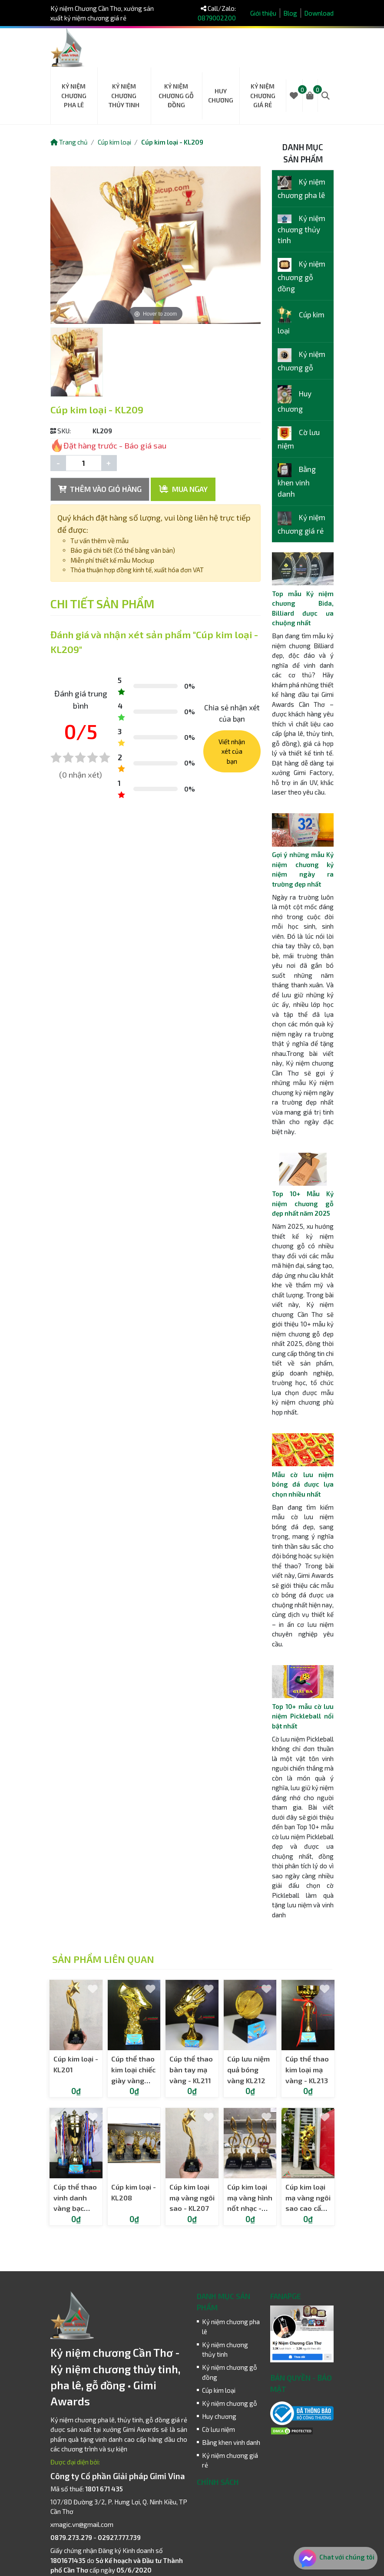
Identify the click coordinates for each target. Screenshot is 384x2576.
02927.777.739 (119, 2537)
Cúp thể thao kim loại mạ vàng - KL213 (307, 2070)
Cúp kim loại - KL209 (172, 142)
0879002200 (217, 18)
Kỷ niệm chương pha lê (73, 95)
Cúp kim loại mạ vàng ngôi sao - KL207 (192, 2198)
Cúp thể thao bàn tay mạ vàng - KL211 (191, 2070)
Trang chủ (69, 142)
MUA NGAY (183, 489)
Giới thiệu (263, 13)
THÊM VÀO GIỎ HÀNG (100, 489)
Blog (290, 13)
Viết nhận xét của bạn (231, 751)
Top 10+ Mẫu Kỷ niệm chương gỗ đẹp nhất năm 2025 (303, 1203)
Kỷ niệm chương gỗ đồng (176, 95)
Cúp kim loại (114, 142)
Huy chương (220, 95)
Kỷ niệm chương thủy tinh (124, 95)
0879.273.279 (71, 2537)
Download (319, 13)
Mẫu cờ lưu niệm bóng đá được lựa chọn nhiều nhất (303, 1484)
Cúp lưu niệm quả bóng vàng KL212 (248, 2070)
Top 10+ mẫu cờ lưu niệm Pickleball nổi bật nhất (303, 1716)
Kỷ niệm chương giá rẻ (262, 95)
